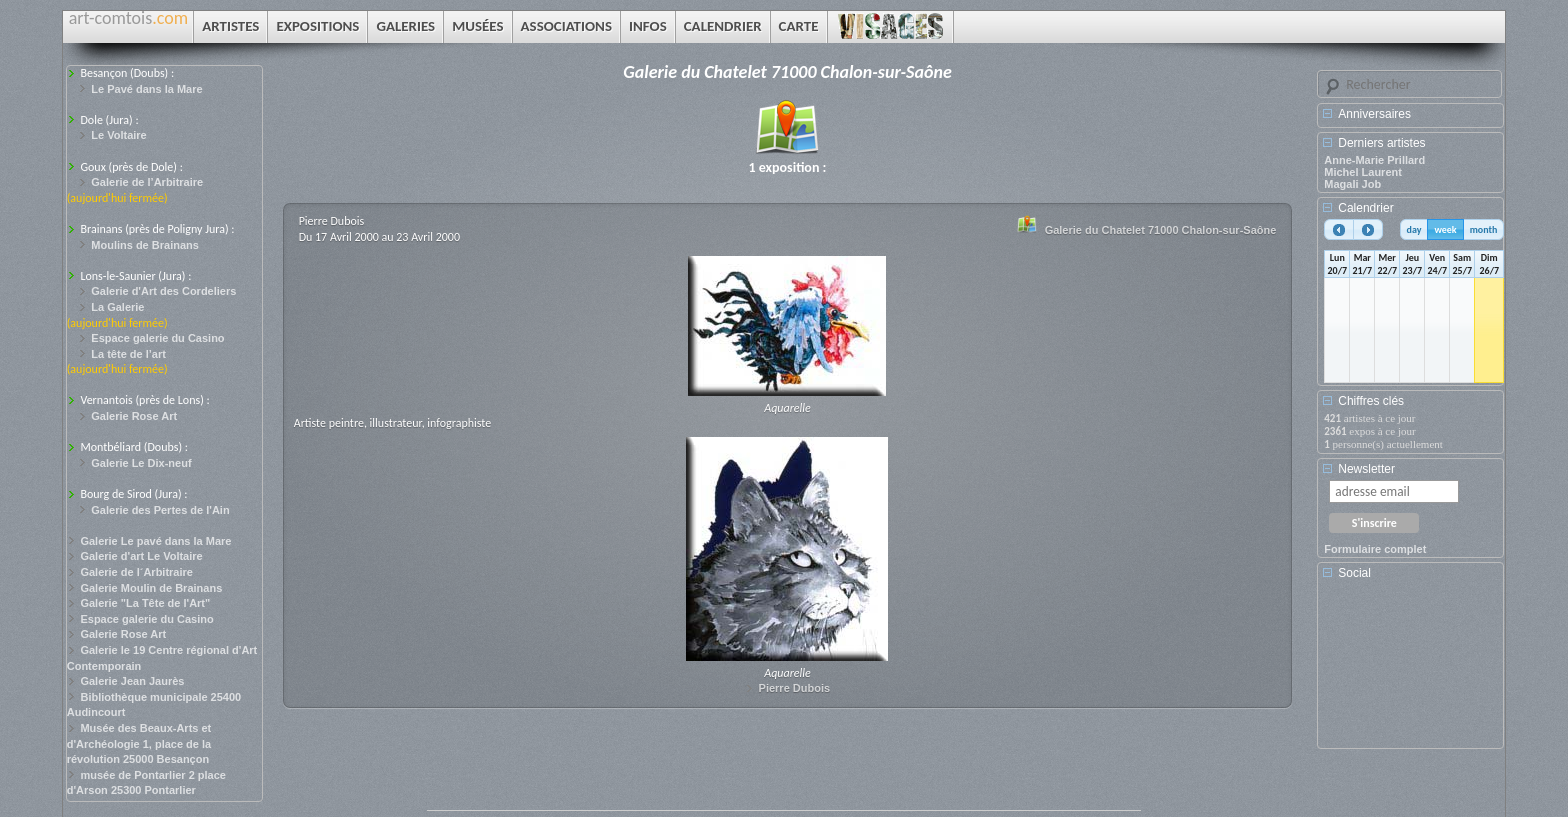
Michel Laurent (1363, 172)
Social (1354, 573)
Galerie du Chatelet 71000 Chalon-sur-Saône (1161, 230)
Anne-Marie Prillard (1374, 160)
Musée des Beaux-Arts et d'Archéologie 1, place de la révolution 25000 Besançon (139, 743)
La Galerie (117, 307)
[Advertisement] (1414, 671)
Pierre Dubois (795, 688)
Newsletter (1366, 469)
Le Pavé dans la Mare (146, 89)
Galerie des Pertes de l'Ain (160, 510)
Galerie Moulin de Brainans (151, 588)
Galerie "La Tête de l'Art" (145, 603)
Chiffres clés (1371, 401)
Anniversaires (1374, 114)
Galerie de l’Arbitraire (147, 182)
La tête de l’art (128, 354)
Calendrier (1365, 208)
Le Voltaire (118, 135)
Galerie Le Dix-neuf (141, 463)
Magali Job (1352, 184)
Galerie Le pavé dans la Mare (155, 541)
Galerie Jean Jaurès (132, 681)
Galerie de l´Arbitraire (136, 572)
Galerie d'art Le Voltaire (141, 556)
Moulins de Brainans (145, 245)
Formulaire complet (1375, 549)
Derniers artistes (1381, 143)
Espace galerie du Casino (157, 338)
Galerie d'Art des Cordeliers (163, 291)
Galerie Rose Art (134, 416)
